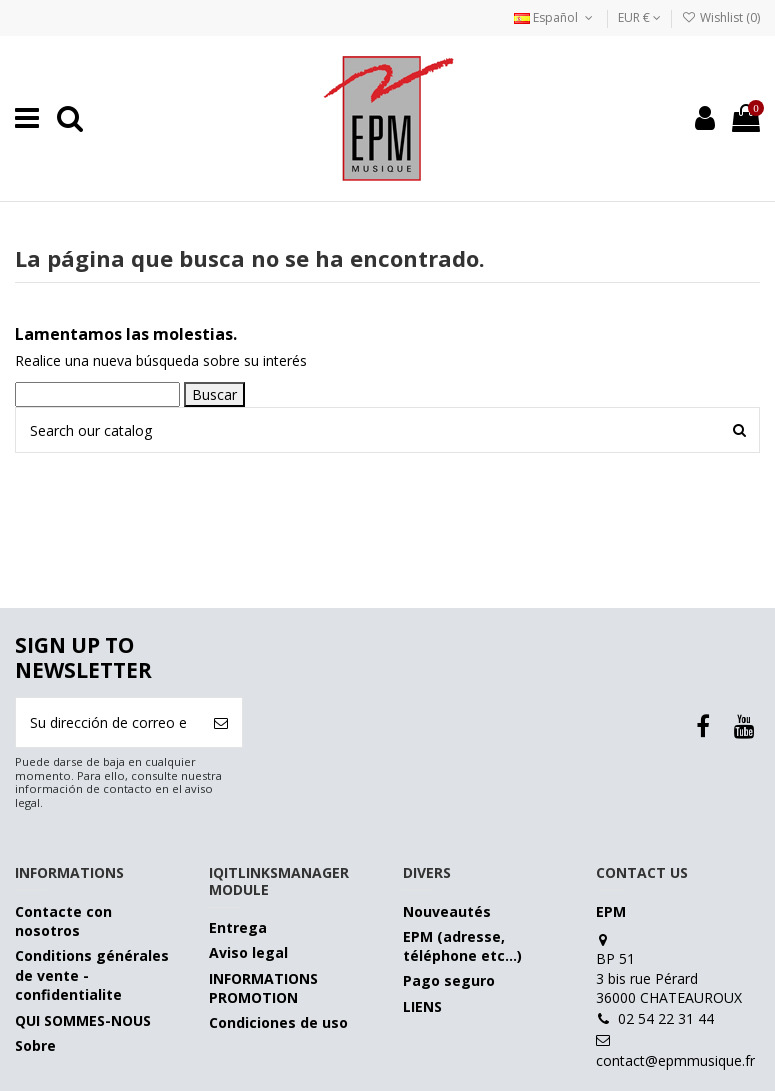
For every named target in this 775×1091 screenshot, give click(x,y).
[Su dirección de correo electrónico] (108, 722)
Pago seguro (449, 980)
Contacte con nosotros (63, 921)
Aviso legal (248, 952)
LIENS (422, 1006)
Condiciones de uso (278, 1022)
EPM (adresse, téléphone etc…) (462, 946)
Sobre (35, 1045)
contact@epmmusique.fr (675, 1060)
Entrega (238, 927)
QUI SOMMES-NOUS (83, 1020)
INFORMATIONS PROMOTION (263, 988)
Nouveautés (447, 911)
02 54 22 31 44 (666, 1018)
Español (555, 17)
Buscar (214, 394)
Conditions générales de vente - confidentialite (92, 975)
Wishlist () (721, 17)
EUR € (639, 17)
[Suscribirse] (221, 722)
